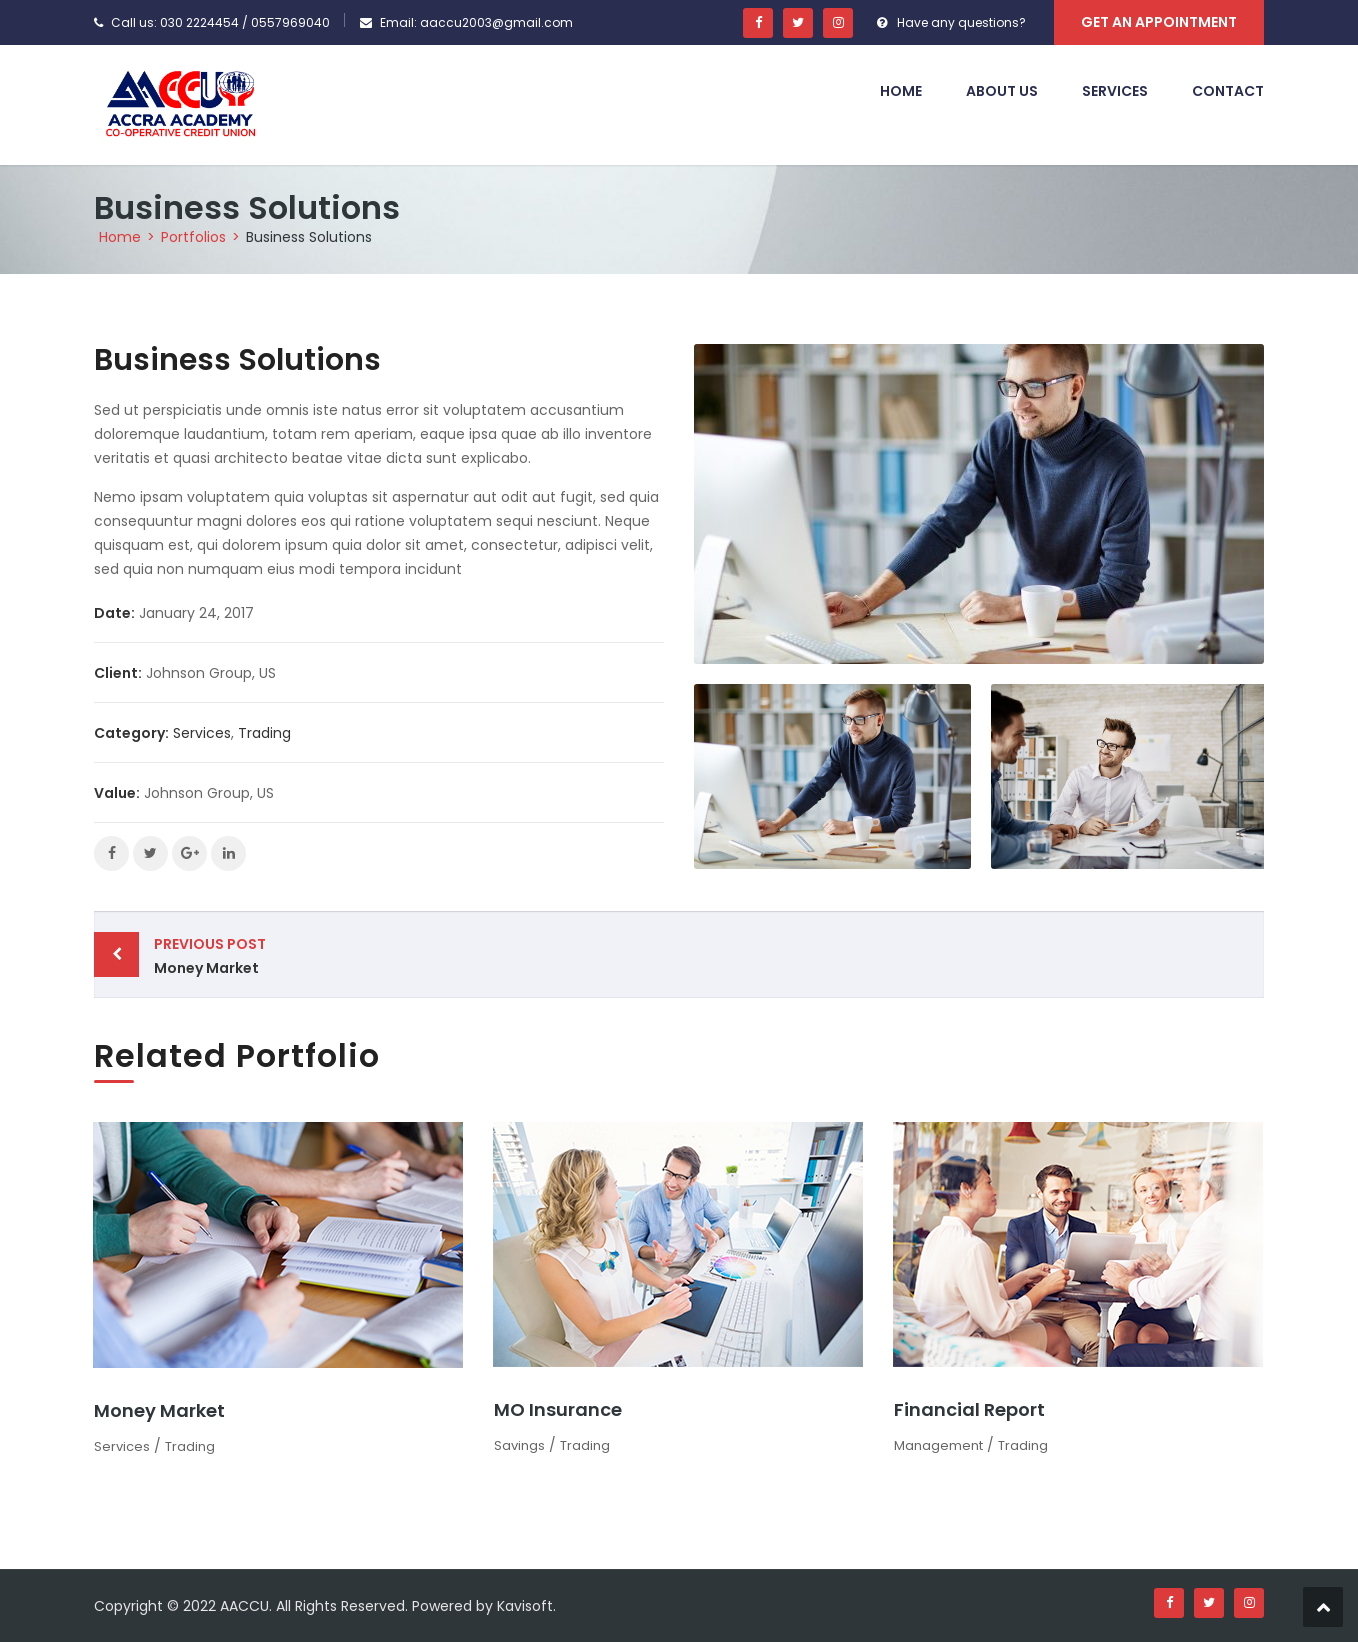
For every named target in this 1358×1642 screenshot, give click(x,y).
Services (1115, 91)
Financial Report (969, 1409)
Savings (519, 1445)
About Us (1002, 91)
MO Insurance (558, 1409)
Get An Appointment (1159, 22)
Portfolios (193, 237)
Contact (1228, 91)
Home (901, 91)
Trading (264, 733)
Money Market (411, 955)
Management (938, 1445)
